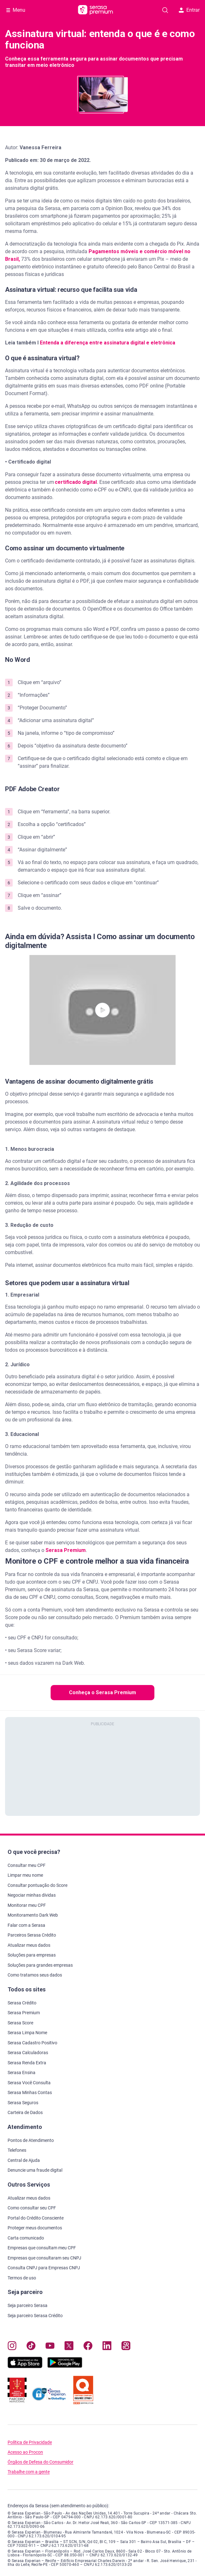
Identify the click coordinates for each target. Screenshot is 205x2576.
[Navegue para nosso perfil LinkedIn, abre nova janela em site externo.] (106, 2347)
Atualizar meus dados (29, 1945)
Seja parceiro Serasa (27, 2305)
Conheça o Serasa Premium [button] (102, 1692)
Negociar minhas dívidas (32, 1895)
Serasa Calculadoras (28, 2052)
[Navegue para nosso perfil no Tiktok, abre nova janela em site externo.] (31, 2347)
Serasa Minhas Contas (30, 2092)
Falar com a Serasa (26, 1925)
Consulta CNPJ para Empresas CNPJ (44, 2267)
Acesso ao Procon (25, 2452)
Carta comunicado (26, 2237)
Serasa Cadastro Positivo (32, 2042)
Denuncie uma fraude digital (35, 2170)
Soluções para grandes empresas (40, 1965)
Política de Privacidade (30, 2442)
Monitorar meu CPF (27, 1905)
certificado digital (76, 482)
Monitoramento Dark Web (33, 1915)
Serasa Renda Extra (27, 2062)
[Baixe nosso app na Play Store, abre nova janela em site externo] (64, 2366)
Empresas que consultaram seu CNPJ (44, 2257)
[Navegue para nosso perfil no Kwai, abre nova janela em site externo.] (125, 2347)
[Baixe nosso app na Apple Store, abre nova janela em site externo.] (25, 2366)
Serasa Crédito (22, 2002)
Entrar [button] (189, 10)
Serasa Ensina (21, 2072)
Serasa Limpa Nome (27, 2032)
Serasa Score (20, 2022)
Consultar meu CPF (27, 1865)
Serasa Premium (66, 1550)
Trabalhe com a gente (29, 2472)
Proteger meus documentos (35, 2227)
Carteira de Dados (25, 2112)
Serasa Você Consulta (29, 2082)
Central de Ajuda (24, 2160)
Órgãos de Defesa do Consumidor (40, 2462)
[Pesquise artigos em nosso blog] (165, 10)
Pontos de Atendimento (31, 2140)
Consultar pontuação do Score (37, 1885)
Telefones (17, 2150)
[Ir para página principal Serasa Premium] (95, 10)
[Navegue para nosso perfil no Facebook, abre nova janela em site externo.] (88, 2347)
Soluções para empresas (32, 1955)
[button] (102, 1010)
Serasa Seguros (23, 2102)
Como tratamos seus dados (35, 1974)
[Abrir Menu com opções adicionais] (16, 10)
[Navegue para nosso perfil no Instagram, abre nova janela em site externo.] (12, 2347)
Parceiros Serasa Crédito (32, 1935)
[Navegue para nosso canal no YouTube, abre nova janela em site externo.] (50, 2347)
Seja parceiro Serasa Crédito (35, 2315)
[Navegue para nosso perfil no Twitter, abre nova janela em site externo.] (69, 2347)
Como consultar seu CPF (32, 2207)
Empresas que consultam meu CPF (42, 2247)
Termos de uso (22, 2277)
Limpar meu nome (25, 1875)
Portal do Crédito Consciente (36, 2217)
